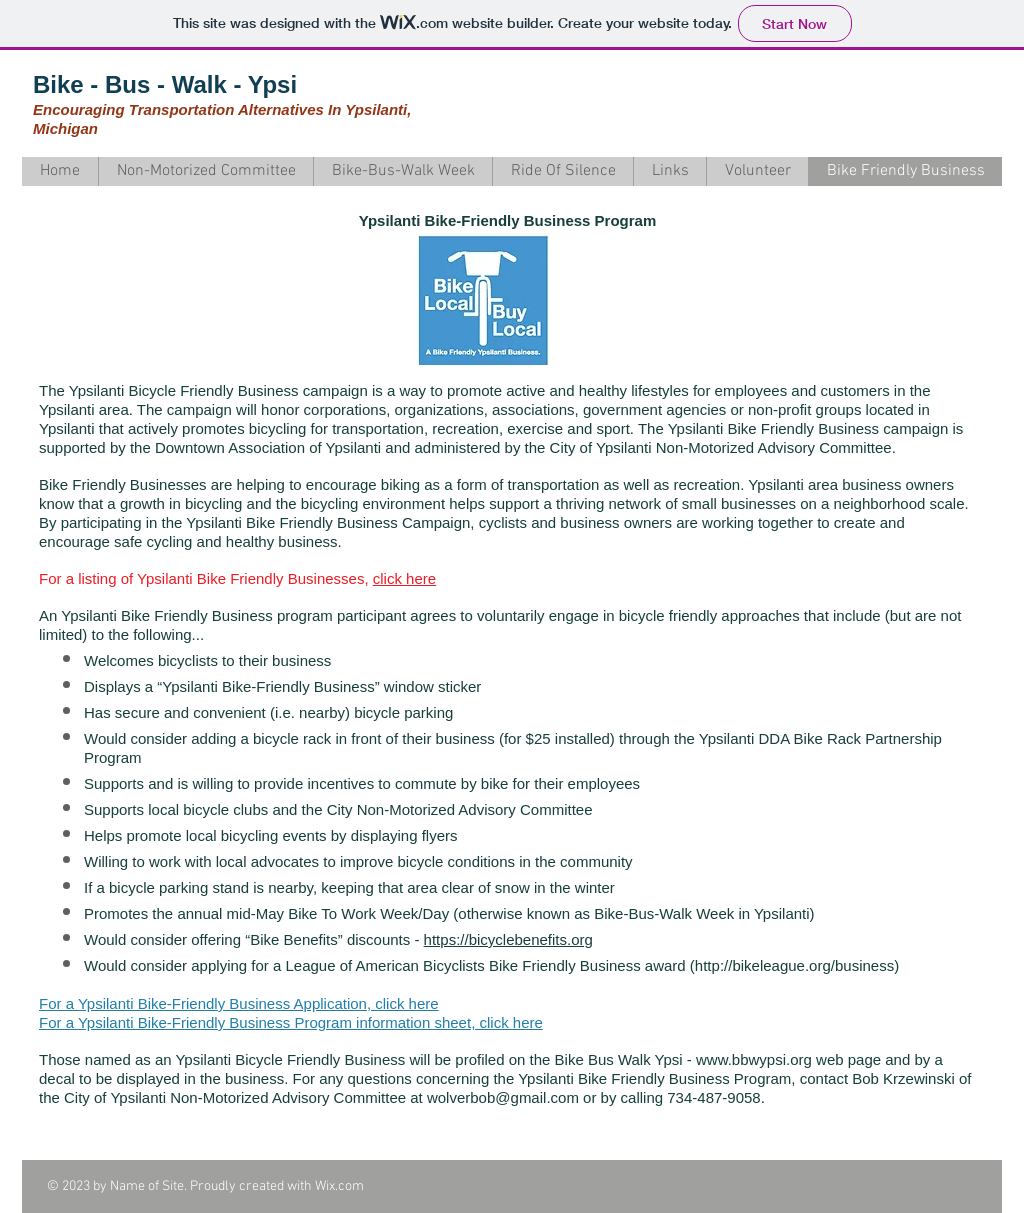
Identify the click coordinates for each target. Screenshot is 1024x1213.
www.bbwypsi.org (754, 1059)
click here (404, 578)
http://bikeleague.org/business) (797, 965)
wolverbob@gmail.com (503, 1097)
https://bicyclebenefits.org (508, 939)
